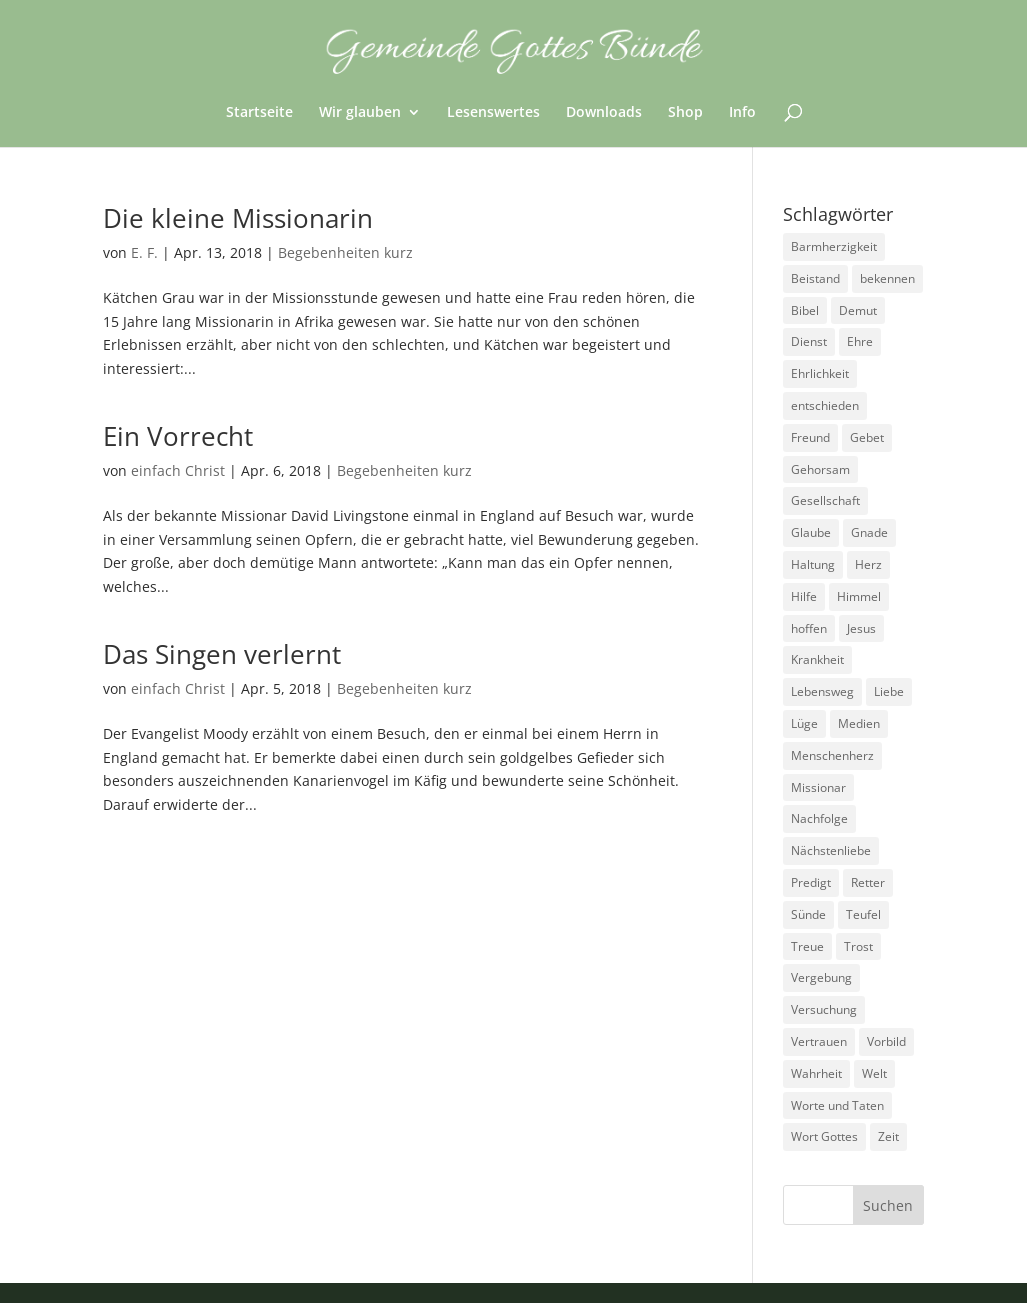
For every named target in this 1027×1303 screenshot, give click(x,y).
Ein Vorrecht (178, 436)
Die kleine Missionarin (238, 218)
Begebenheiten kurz (345, 252)
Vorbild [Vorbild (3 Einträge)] (886, 1041)
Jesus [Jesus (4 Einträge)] (861, 628)
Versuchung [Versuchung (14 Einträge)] (824, 1009)
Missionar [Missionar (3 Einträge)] (818, 787)
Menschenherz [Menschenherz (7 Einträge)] (832, 755)
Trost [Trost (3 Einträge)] (858, 946)
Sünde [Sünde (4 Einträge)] (808, 914)
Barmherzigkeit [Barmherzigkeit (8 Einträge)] (834, 246)
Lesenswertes (493, 113)
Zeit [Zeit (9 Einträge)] (888, 1136)
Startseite (259, 113)
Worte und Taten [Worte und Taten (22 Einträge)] (837, 1105)
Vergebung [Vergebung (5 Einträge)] (821, 977)
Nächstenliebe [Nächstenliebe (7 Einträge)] (831, 850)
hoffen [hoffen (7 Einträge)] (809, 628)
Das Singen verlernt (222, 654)
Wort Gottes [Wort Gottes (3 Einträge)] (824, 1136)
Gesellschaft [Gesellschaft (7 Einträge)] (825, 500)
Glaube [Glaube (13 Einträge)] (811, 532)
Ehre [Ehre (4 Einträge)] (860, 341)
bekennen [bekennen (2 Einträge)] (887, 278)
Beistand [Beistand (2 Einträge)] (815, 278)
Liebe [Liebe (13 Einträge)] (889, 691)
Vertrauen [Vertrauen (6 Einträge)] (819, 1041)
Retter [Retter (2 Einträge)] (868, 882)
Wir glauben (360, 113)
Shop (685, 113)
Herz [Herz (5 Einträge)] (868, 564)
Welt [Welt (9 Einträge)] (874, 1073)
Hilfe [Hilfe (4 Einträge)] (804, 596)
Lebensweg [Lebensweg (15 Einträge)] (822, 691)
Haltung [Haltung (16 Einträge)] (813, 564)
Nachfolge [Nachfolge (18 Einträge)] (819, 818)
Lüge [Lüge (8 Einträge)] (804, 723)
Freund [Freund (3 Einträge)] (810, 437)
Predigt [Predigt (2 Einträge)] (811, 882)
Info (742, 113)
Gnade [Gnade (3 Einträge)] (869, 532)
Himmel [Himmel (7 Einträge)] (859, 596)
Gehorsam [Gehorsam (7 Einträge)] (820, 469)
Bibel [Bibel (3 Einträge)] (805, 310)
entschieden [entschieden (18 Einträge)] (825, 405)
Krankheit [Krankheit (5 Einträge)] (817, 659)
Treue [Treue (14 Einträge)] (807, 946)
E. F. (144, 252)
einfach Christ (178, 470)
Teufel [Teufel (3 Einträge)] (863, 914)
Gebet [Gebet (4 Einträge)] (867, 437)
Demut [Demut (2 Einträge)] (858, 310)
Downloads (604, 113)
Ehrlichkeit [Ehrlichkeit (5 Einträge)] (820, 373)
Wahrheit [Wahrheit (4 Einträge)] (816, 1073)
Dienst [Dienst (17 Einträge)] (809, 341)
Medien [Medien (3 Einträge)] (859, 723)
